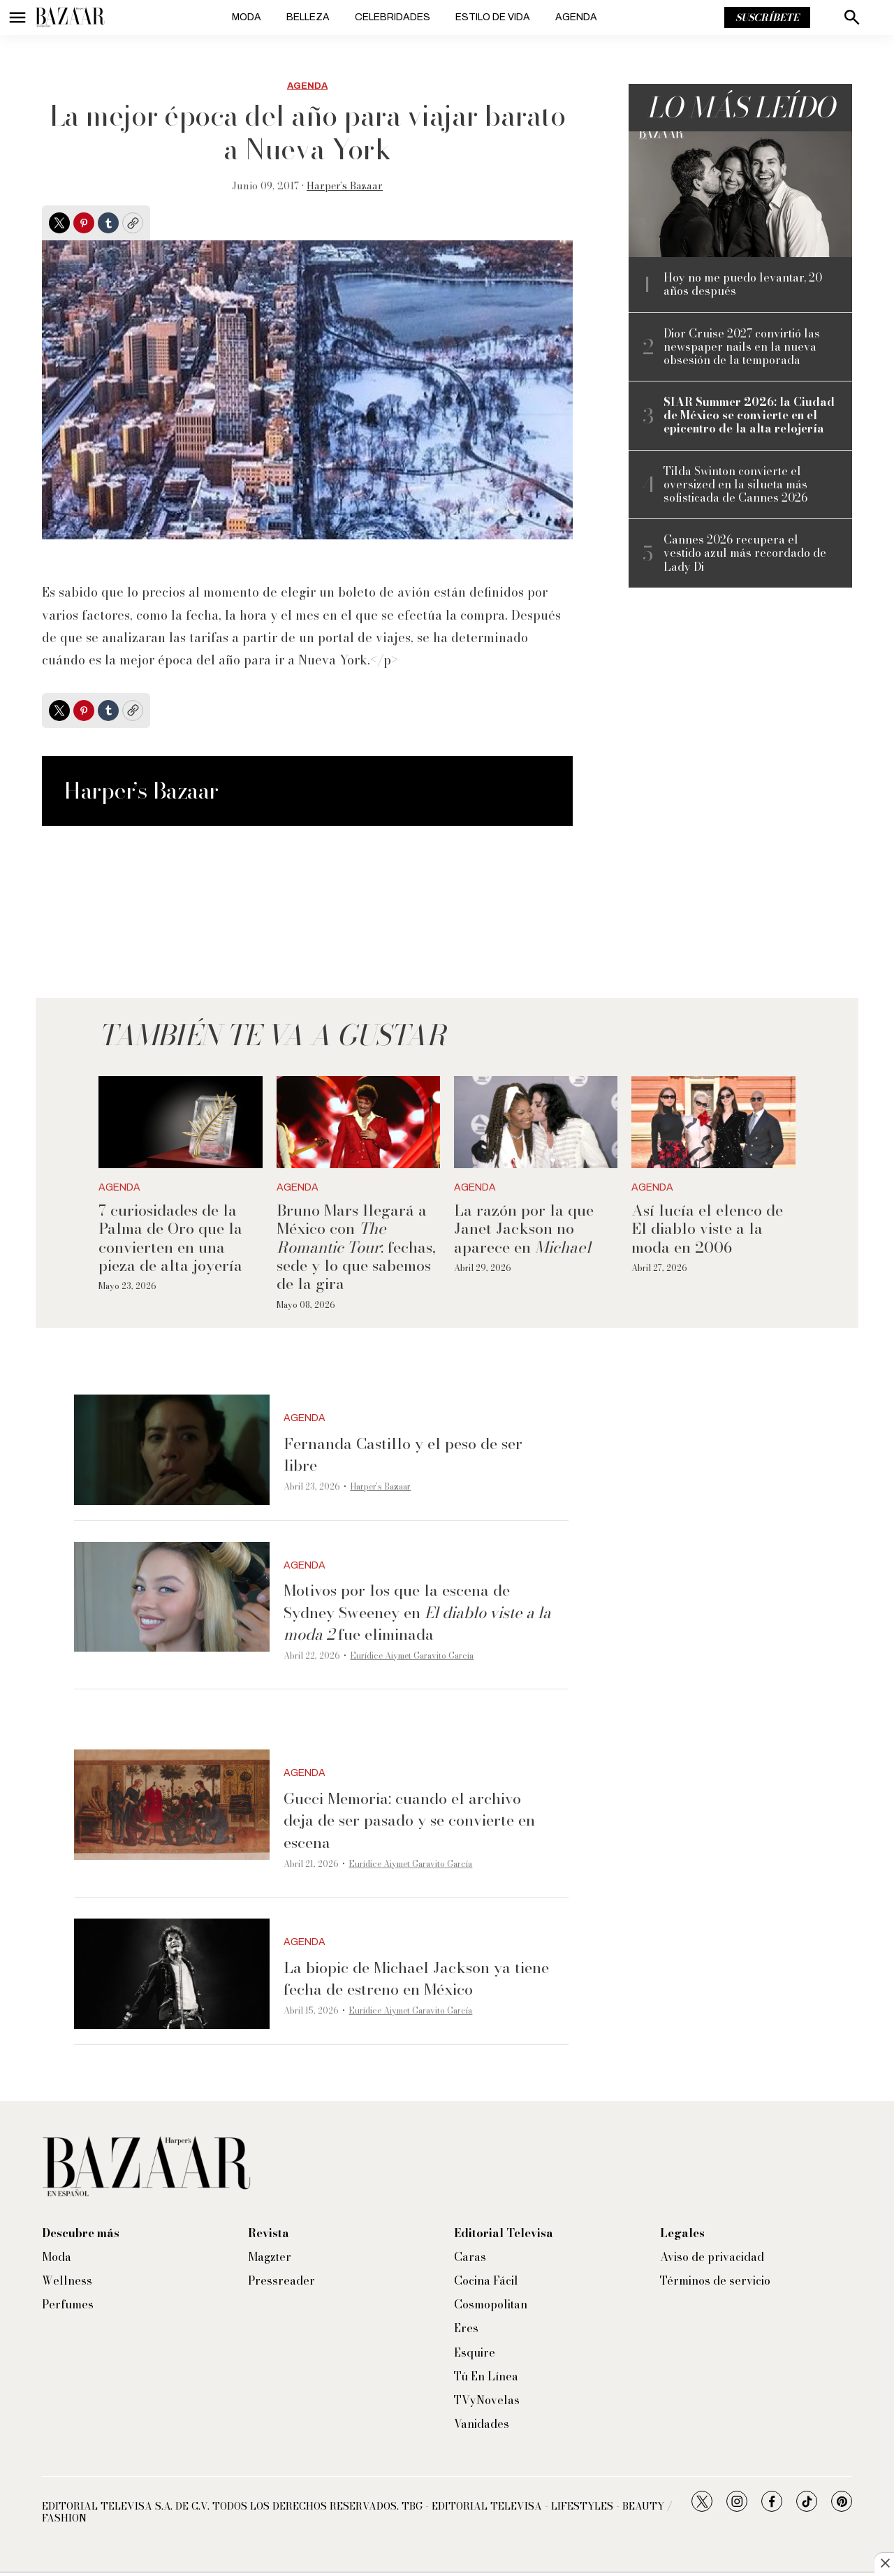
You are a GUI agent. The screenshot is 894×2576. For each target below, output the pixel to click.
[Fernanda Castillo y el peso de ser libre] (172, 1450)
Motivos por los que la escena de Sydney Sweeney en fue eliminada (417, 1611)
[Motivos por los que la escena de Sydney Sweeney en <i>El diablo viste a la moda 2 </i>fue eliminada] (172, 1597)
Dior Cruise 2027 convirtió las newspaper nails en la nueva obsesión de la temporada (742, 347)
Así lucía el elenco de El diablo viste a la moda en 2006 (707, 1228)
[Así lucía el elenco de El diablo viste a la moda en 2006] (713, 1122)
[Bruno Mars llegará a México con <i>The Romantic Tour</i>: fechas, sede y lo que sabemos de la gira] (358, 1122)
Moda (246, 17)
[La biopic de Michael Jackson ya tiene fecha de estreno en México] (172, 1974)
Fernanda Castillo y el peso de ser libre (403, 1454)
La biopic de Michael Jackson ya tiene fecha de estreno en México (416, 1978)
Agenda (576, 17)
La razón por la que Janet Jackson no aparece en (524, 1228)
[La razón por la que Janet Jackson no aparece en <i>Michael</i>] (535, 1122)
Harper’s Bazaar (345, 186)
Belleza (308, 17)
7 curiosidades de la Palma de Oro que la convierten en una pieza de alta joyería (170, 1237)
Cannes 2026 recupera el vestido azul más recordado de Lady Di (745, 553)
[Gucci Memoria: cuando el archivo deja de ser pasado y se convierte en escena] (172, 1804)
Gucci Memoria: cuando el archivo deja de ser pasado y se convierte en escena (409, 1820)
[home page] (70, 17)
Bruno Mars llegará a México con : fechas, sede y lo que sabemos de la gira (356, 1247)
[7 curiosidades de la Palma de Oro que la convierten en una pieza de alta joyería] (180, 1122)
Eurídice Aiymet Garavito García (412, 1655)
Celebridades (392, 17)
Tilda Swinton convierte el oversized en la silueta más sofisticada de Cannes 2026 (735, 485)
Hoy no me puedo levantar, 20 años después (743, 284)
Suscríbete (767, 17)
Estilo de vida (492, 17)
